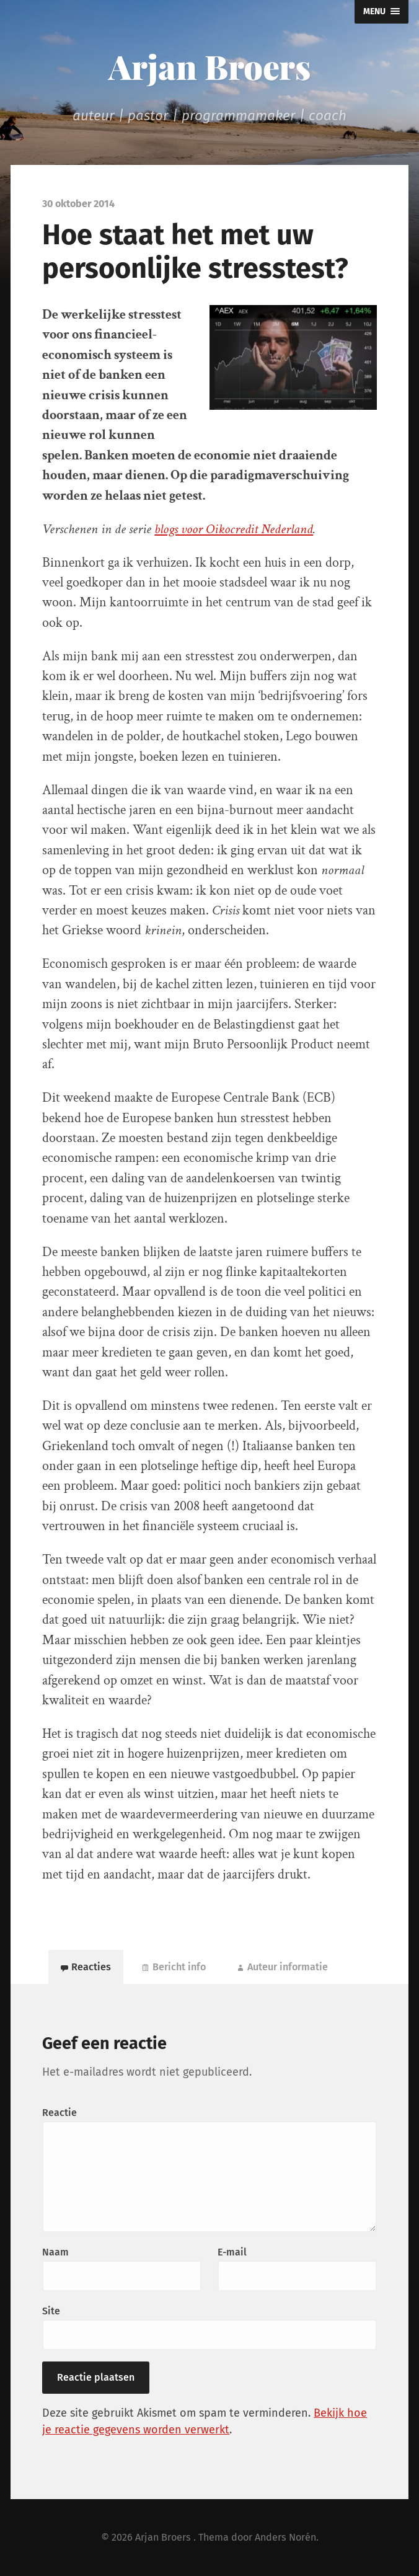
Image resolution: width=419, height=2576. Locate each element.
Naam (55, 2252)
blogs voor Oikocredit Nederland (233, 529)
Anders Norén (285, 2537)
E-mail (232, 2252)
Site (51, 2311)
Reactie (59, 2112)
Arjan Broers (209, 66)
